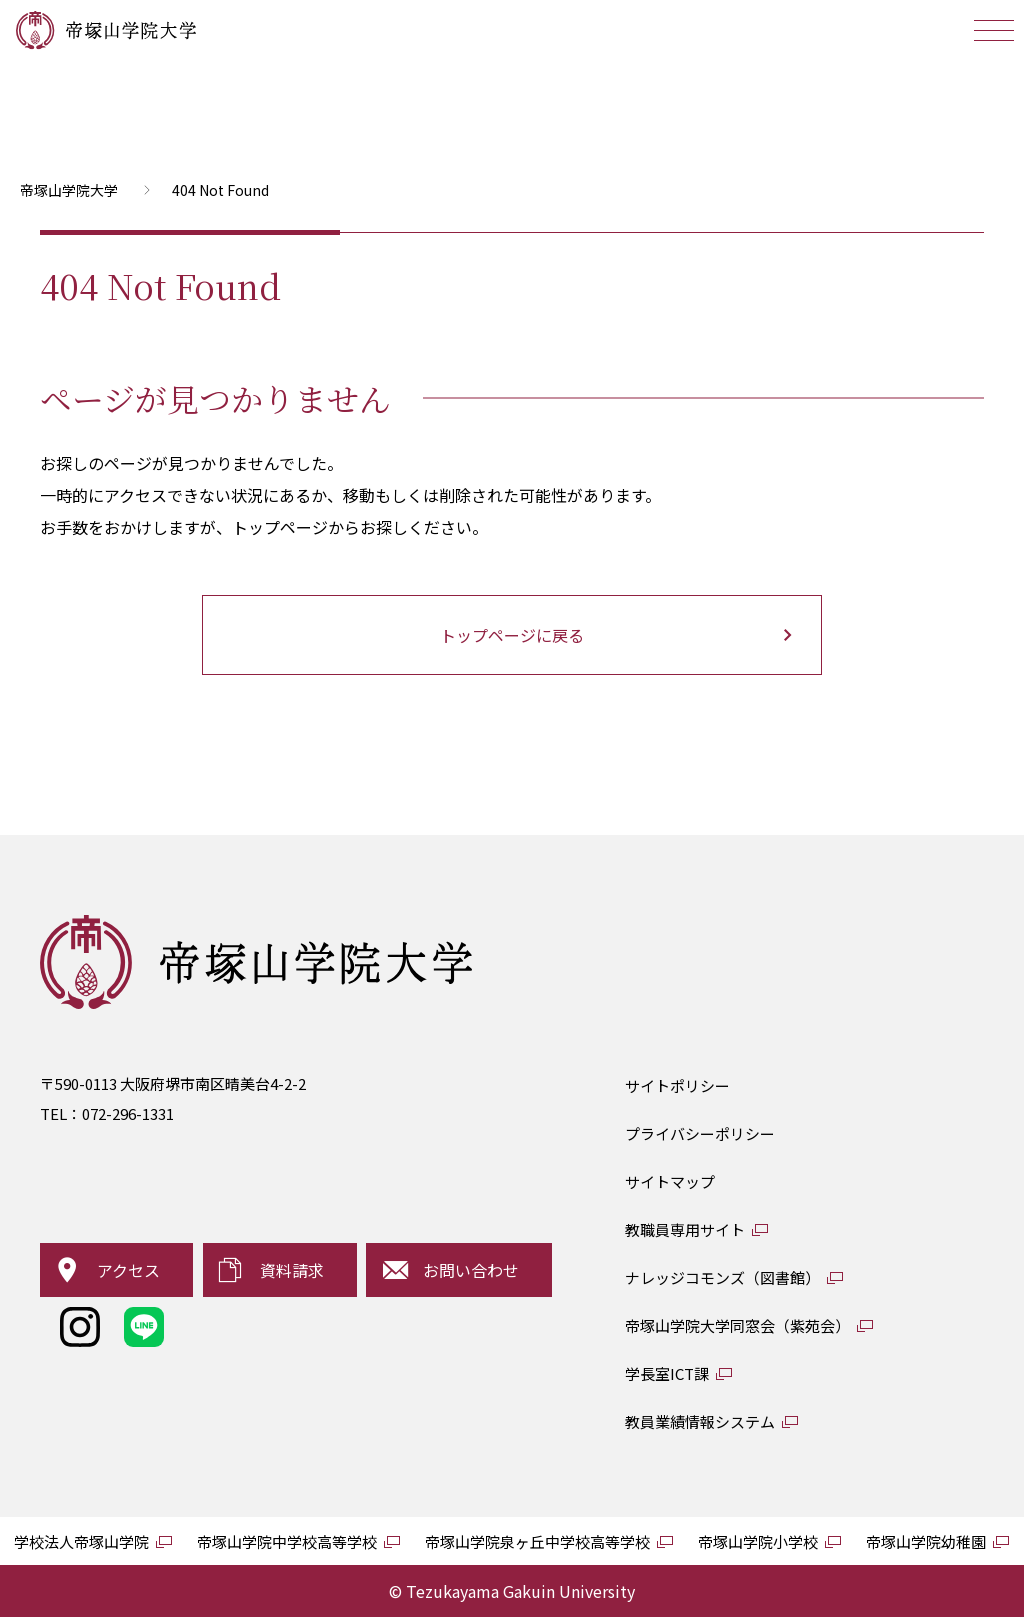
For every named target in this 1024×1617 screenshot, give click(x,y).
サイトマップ (670, 1181)
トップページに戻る (512, 635)
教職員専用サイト (685, 1229)
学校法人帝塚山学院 (81, 1541)
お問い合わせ (471, 1270)
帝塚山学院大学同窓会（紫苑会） (737, 1325)
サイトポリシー (677, 1085)
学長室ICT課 (667, 1373)
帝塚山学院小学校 (758, 1541)
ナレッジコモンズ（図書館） (722, 1277)
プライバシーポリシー (700, 1133)
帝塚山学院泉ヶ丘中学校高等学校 (537, 1541)
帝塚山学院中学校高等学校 (287, 1541)
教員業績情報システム (700, 1421)
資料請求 (292, 1270)
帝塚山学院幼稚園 (926, 1541)
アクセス (128, 1270)
